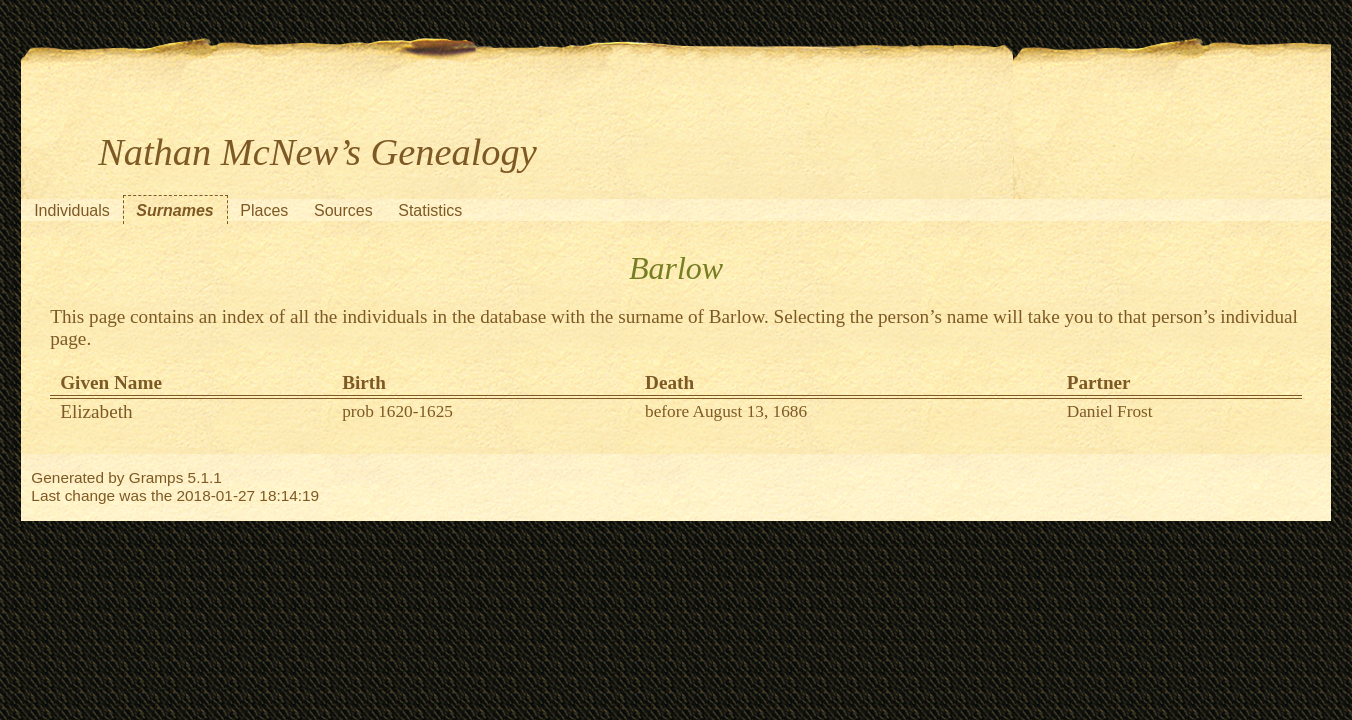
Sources (343, 210)
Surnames (174, 210)
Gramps (156, 477)
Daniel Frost (1110, 411)
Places (264, 210)
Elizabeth (96, 411)
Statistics (430, 210)
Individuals (72, 210)
